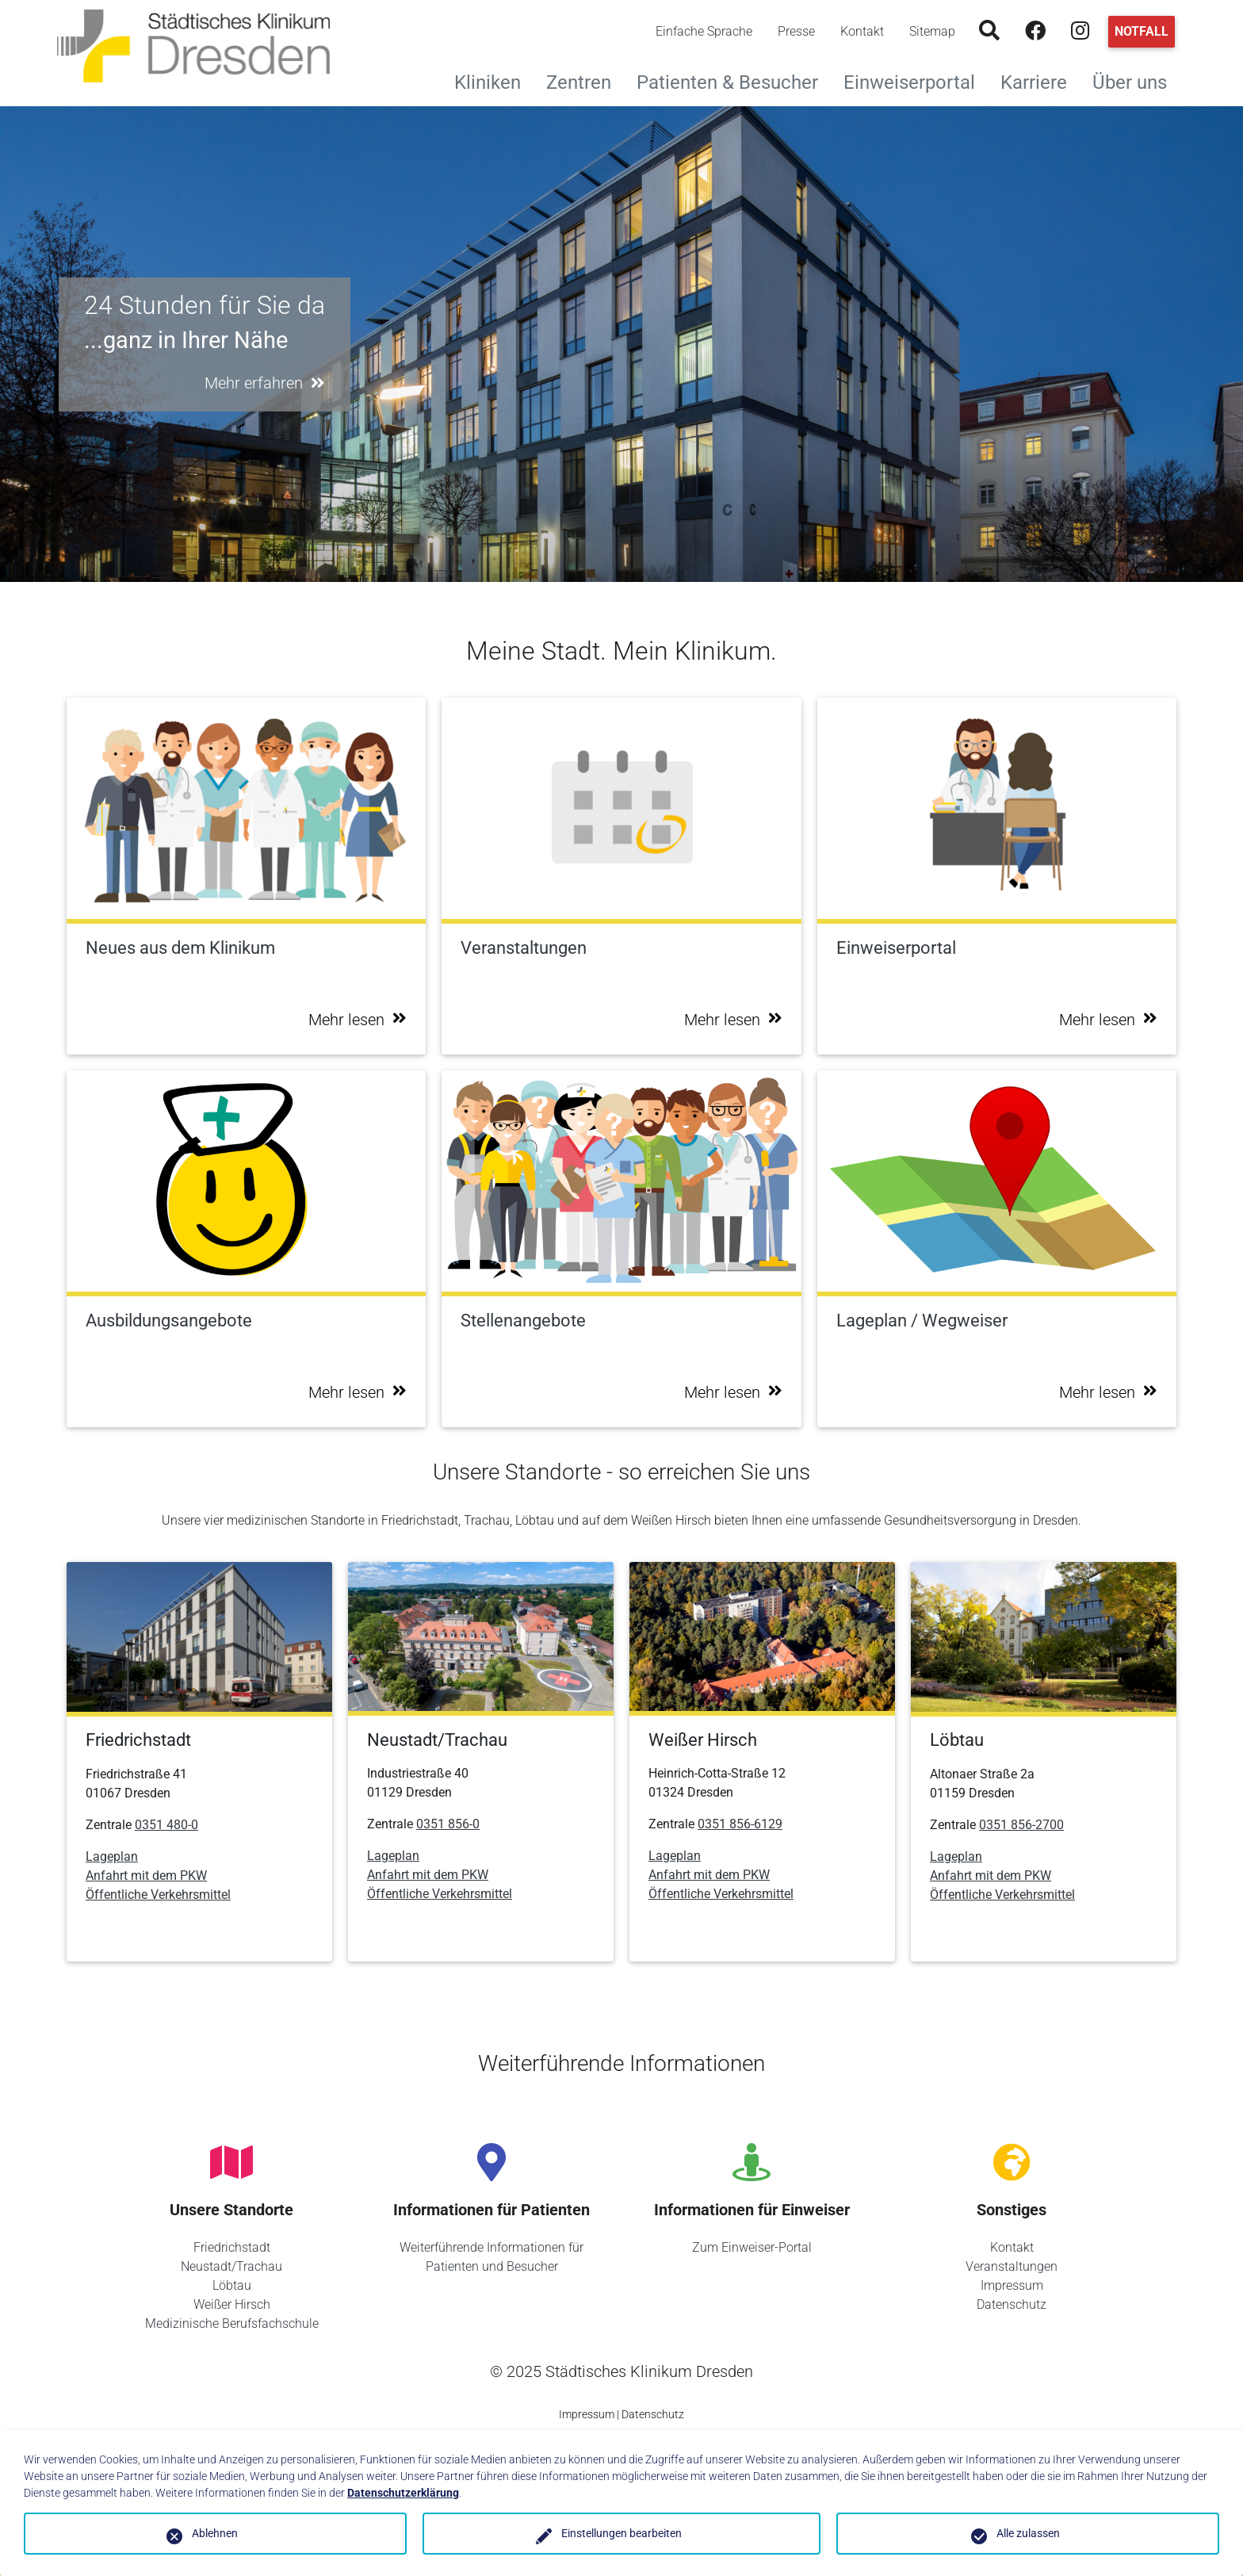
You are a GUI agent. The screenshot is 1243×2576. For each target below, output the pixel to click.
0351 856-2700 (1021, 1824)
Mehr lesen (357, 1019)
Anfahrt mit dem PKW (146, 1875)
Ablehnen (215, 2533)
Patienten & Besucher (734, 80)
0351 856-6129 (740, 1824)
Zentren (585, 80)
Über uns (1136, 80)
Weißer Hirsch (231, 2304)
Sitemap (932, 31)
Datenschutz (1011, 2304)
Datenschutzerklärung (403, 2492)
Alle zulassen (1028, 2533)
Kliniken (494, 80)
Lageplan (112, 1856)
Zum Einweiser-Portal (752, 2247)
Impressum (1012, 2285)
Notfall (1141, 31)
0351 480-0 (166, 1824)
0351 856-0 (448, 1824)
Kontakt (862, 31)
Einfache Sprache (704, 31)
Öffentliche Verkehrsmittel (158, 1894)
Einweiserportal (915, 80)
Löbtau (231, 2285)
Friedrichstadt (231, 2247)
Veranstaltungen (1012, 2266)
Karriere (1040, 80)
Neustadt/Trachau (231, 2266)
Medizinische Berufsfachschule (232, 2323)
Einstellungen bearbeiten (621, 2533)
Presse (796, 31)
